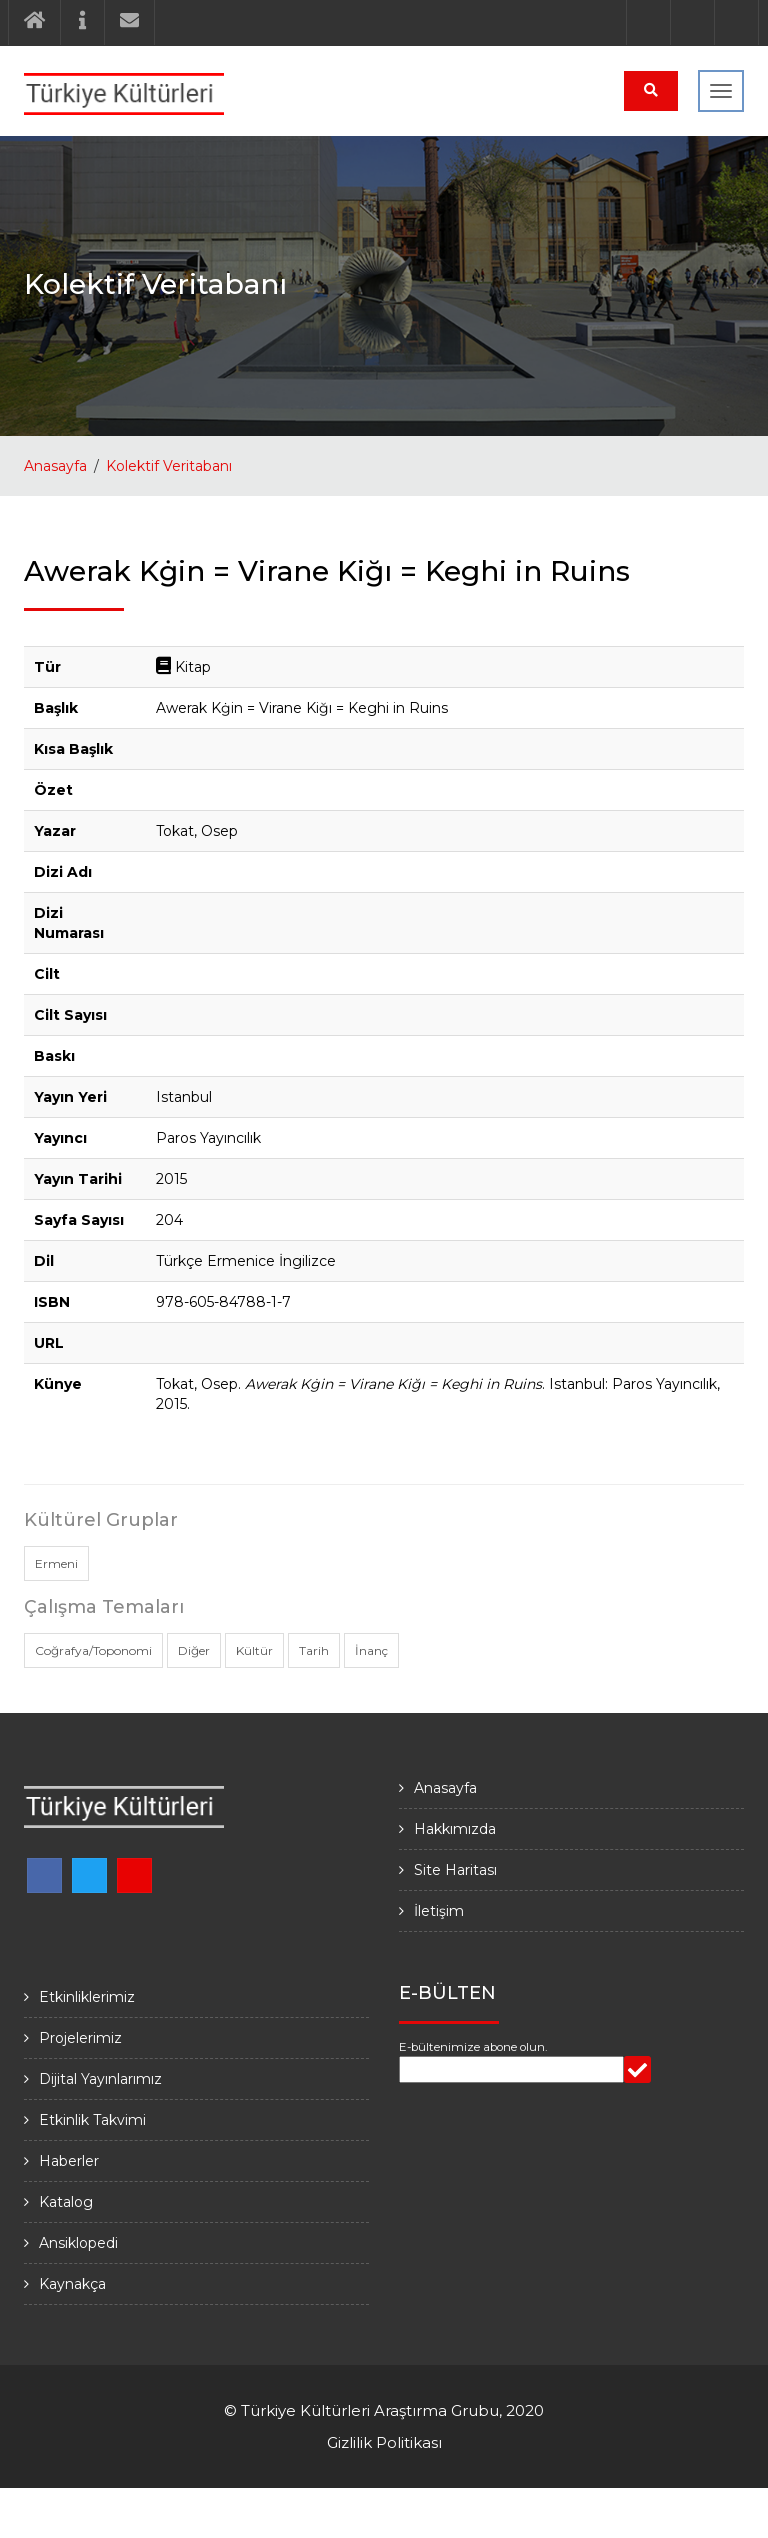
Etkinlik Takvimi (92, 2120)
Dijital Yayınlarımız (100, 2079)
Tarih (314, 1650)
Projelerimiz (80, 2038)
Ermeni (56, 1563)
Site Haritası (455, 1870)
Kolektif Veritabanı (169, 466)
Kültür (254, 1650)
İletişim (439, 1911)
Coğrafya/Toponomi (93, 1650)
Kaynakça (72, 2284)
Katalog (66, 2202)
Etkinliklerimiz (87, 1997)
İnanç (371, 1650)
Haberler (69, 2161)
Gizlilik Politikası (384, 2442)
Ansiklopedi (78, 2243)
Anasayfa (55, 466)
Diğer (194, 1650)
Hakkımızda (455, 1829)
